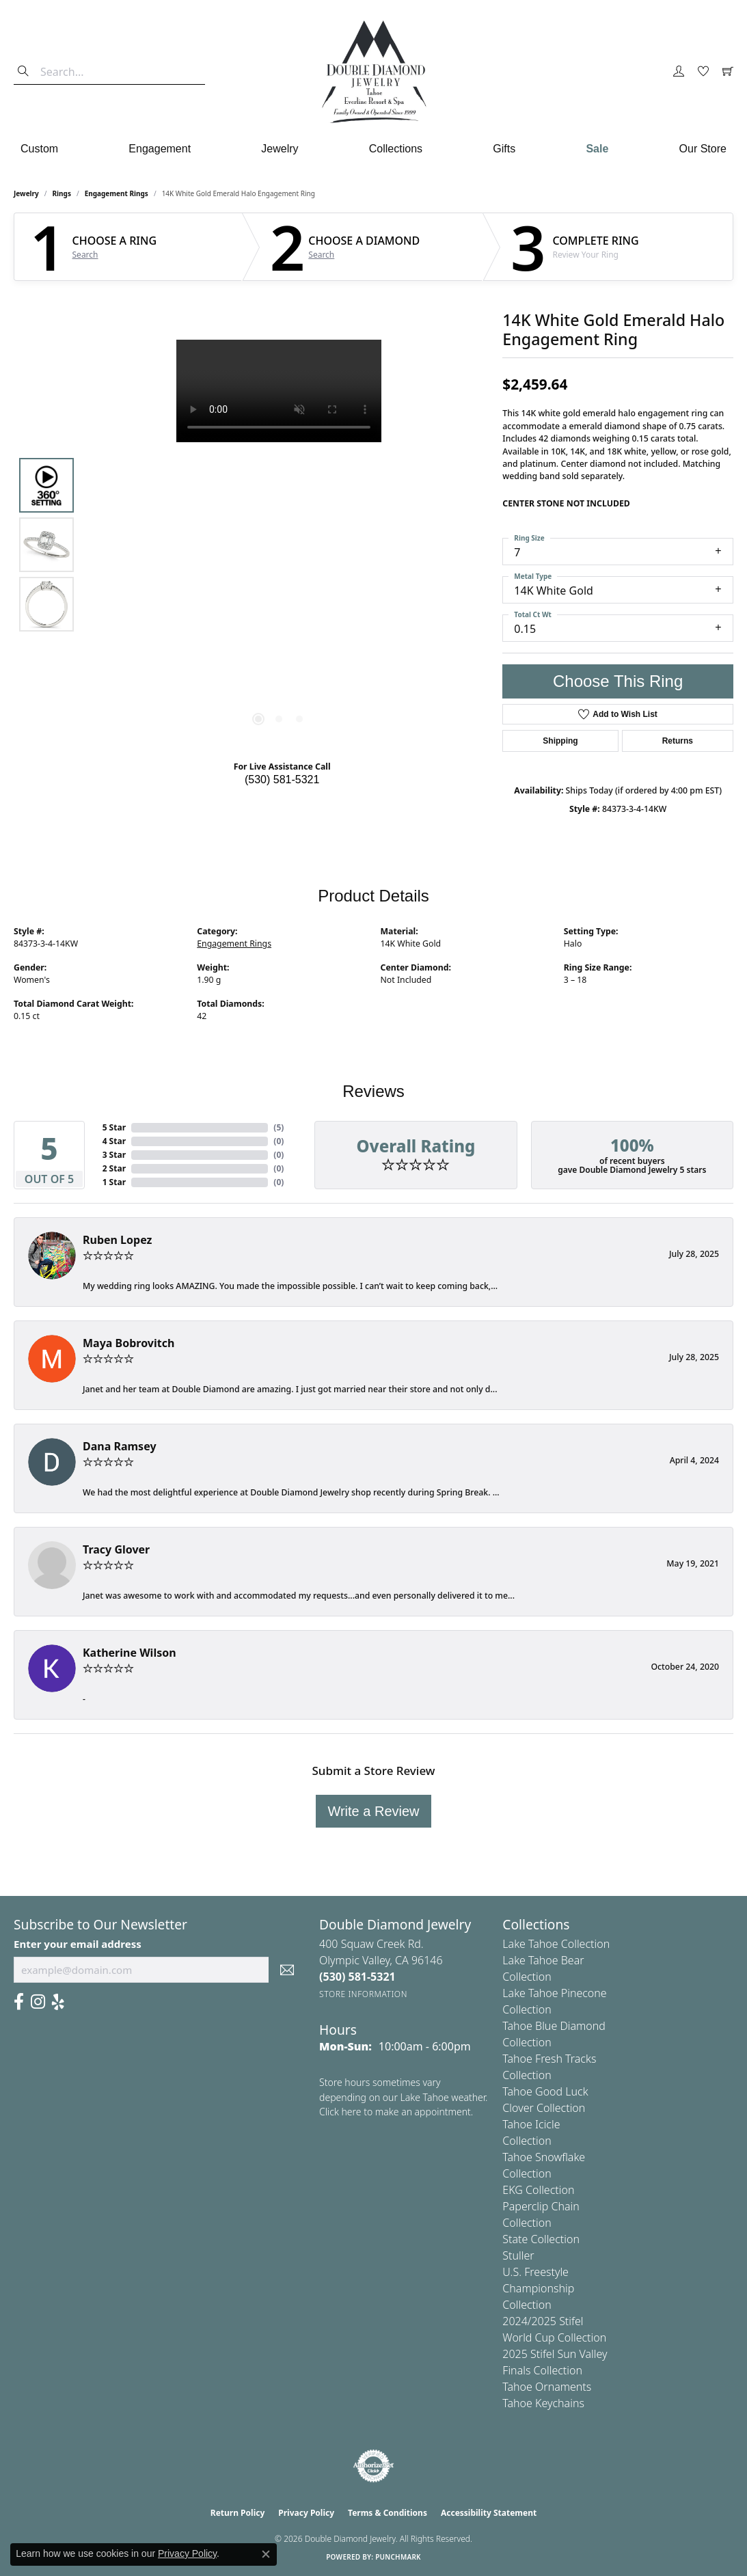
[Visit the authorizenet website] (374, 2466)
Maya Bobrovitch (128, 1343)
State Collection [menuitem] (541, 2239)
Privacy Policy (306, 2513)
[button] (678, 72)
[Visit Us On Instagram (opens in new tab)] (38, 2002)
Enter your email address (77, 1944)
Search (85, 255)
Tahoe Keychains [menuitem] (543, 2403)
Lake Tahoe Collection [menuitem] (556, 1943)
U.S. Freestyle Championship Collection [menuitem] (538, 2288)
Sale (597, 148)
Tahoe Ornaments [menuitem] (546, 2386)
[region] (279, 545)
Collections (395, 148)
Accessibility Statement (489, 2513)
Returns (677, 741)
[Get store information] (363, 1994)
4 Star (114, 1141)
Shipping (560, 741)
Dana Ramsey (120, 1446)
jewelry (26, 193)
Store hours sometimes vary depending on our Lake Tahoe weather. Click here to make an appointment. (403, 2097)
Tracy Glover (116, 1549)
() (278, 1127)
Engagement (159, 148)
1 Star (114, 1182)
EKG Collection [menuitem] (538, 2189)
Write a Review (373, 1811)
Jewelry (279, 148)
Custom (39, 148)
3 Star (114, 1155)
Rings (62, 193)
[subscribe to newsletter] (287, 1970)
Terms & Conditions (387, 2513)
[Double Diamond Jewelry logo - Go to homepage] (373, 72)
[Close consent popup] (266, 2554)
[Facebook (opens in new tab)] (19, 2002)
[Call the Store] (357, 1976)
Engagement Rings (116, 193)
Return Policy (237, 2513)
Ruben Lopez (117, 1239)
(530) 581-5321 (282, 779)
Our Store (702, 148)
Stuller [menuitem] (518, 2255)
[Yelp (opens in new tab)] (58, 2002)
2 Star (114, 1168)
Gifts (504, 148)
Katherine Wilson (129, 1652)
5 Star (114, 1127)
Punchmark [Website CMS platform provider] (398, 2557)
